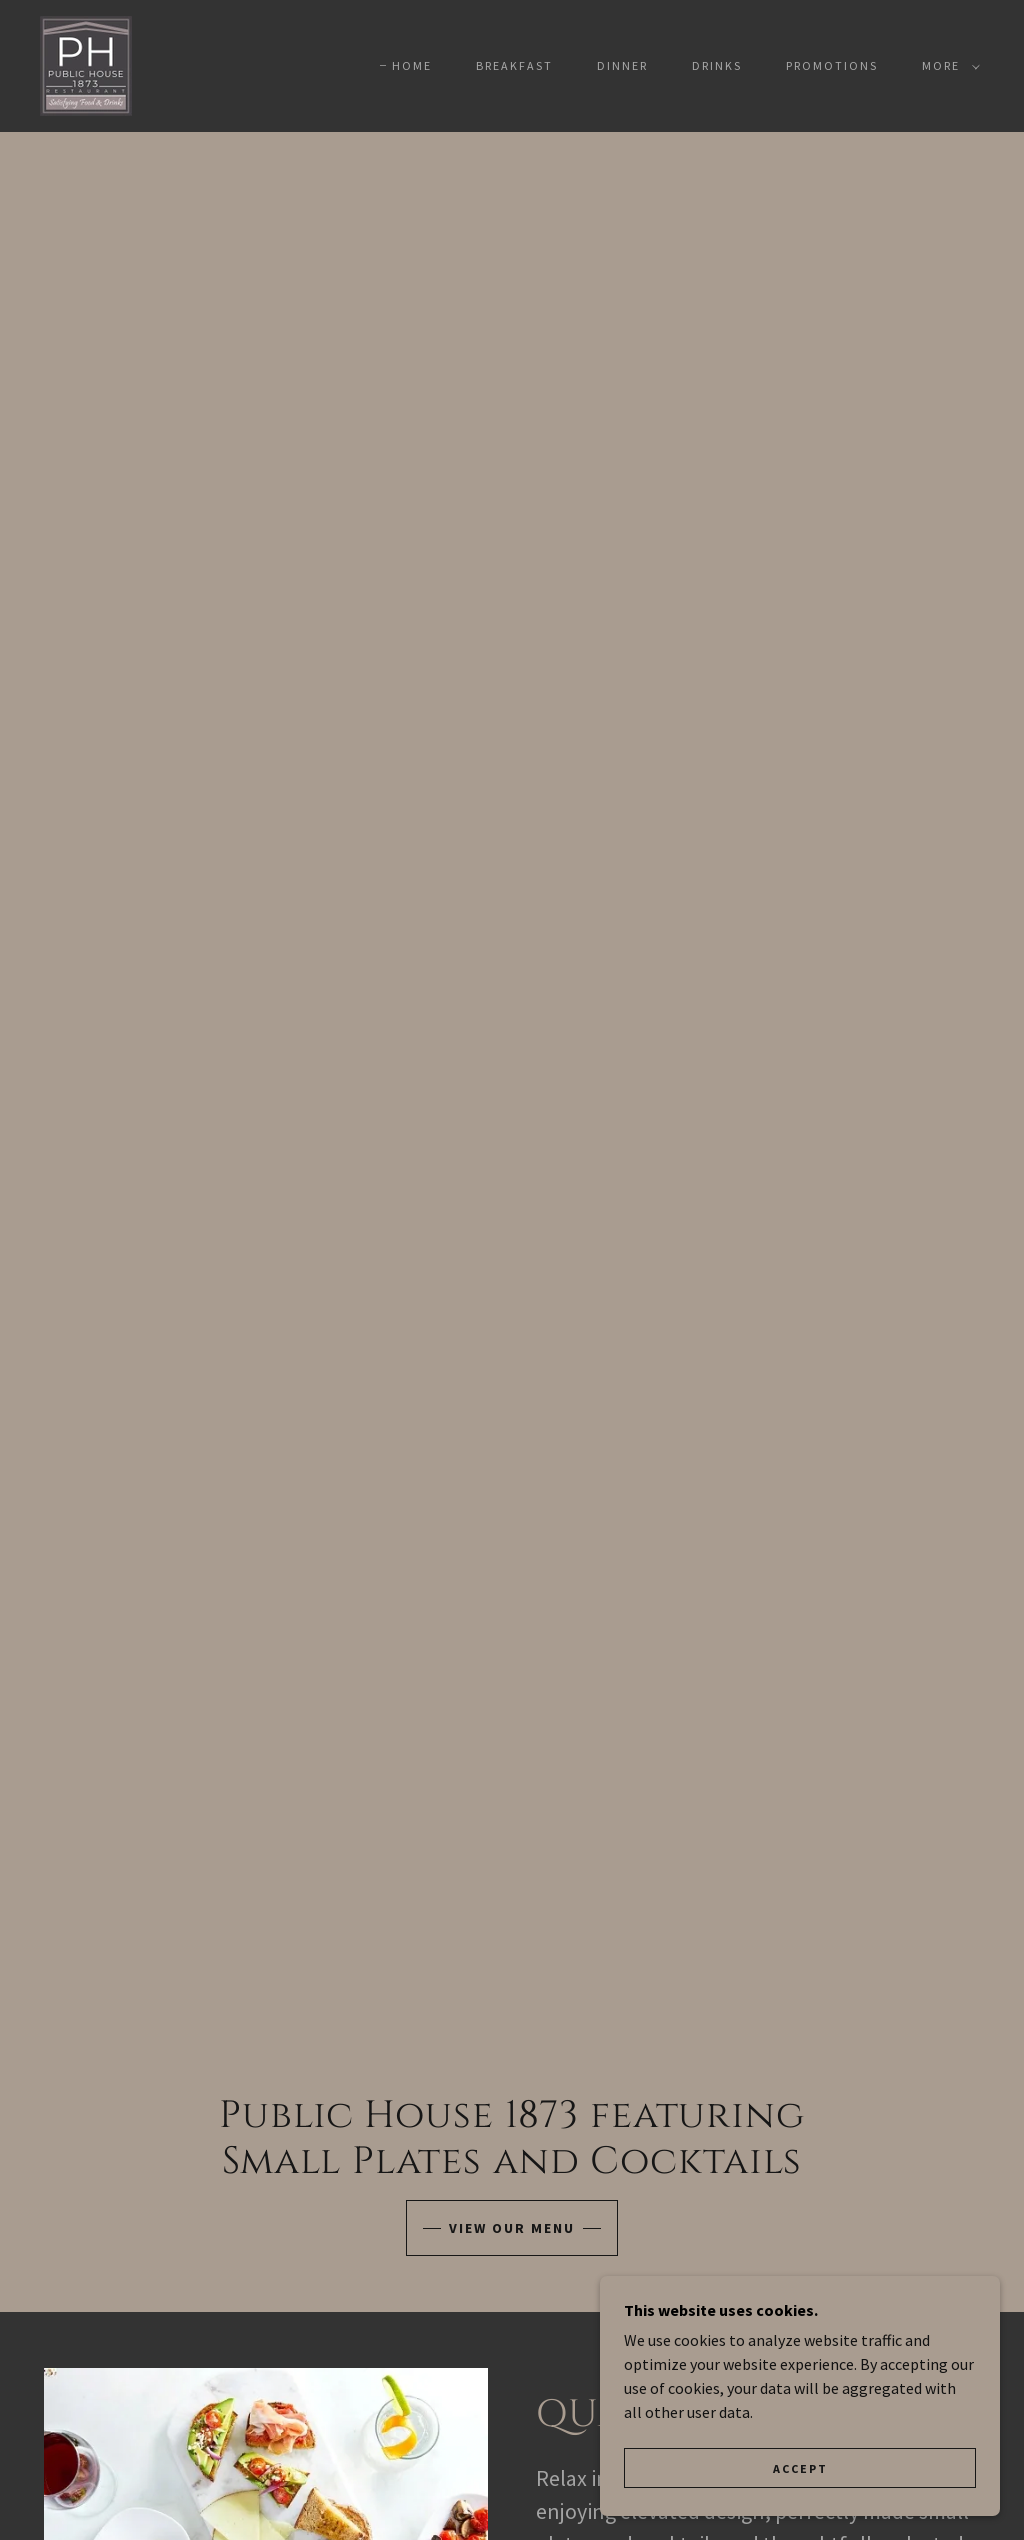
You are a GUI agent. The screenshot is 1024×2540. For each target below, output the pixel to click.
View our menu (512, 2228)
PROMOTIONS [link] (832, 65)
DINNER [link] (622, 65)
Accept (800, 2468)
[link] (86, 64)
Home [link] (412, 65)
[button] (947, 66)
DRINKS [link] (717, 65)
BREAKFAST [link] (514, 65)
